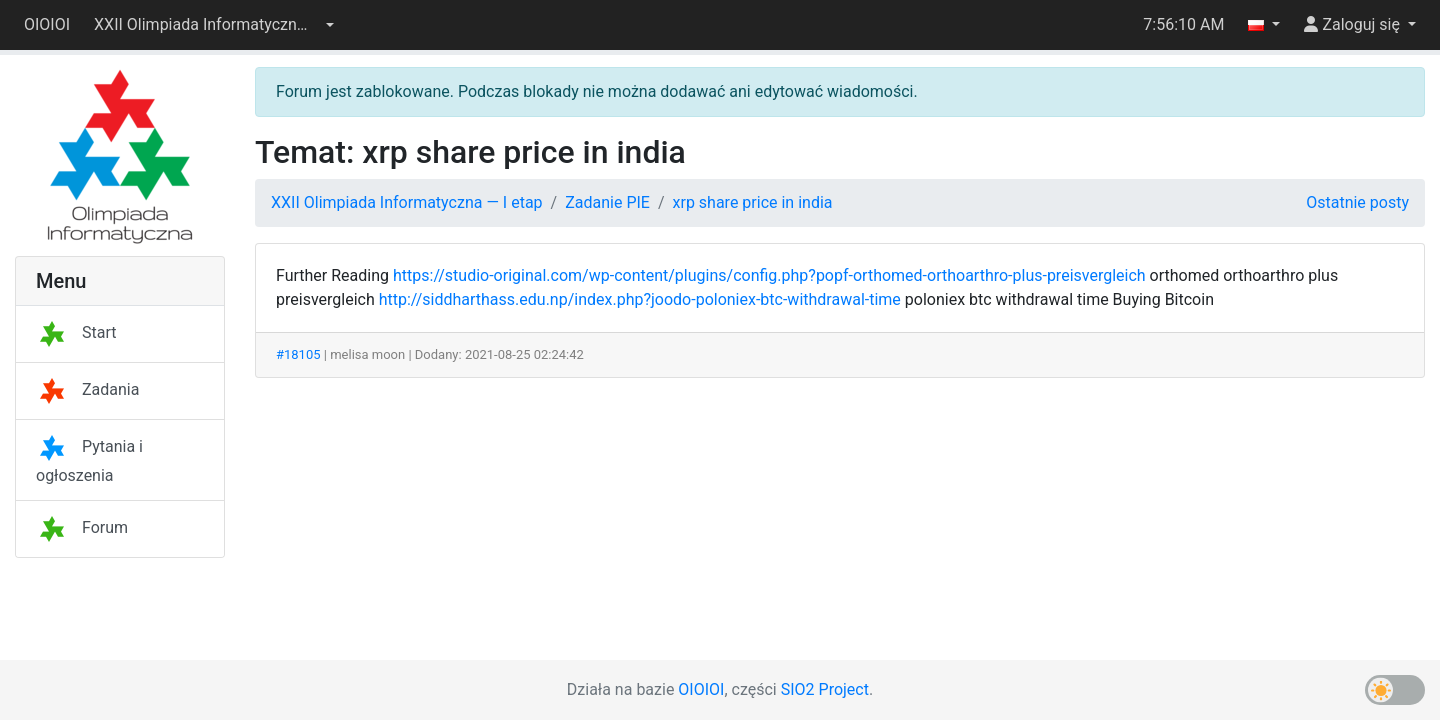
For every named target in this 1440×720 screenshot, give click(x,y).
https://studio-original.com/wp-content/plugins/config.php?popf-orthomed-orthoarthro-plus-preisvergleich (769, 275)
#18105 (298, 354)
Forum (82, 527)
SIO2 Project (825, 689)
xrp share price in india (753, 202)
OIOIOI (47, 24)
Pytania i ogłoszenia (89, 461)
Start (76, 332)
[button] (214, 25)
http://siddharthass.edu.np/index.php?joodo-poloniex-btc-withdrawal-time (640, 299)
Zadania (87, 389)
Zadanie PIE (607, 202)
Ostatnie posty (1357, 202)
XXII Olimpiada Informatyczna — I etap (407, 202)
